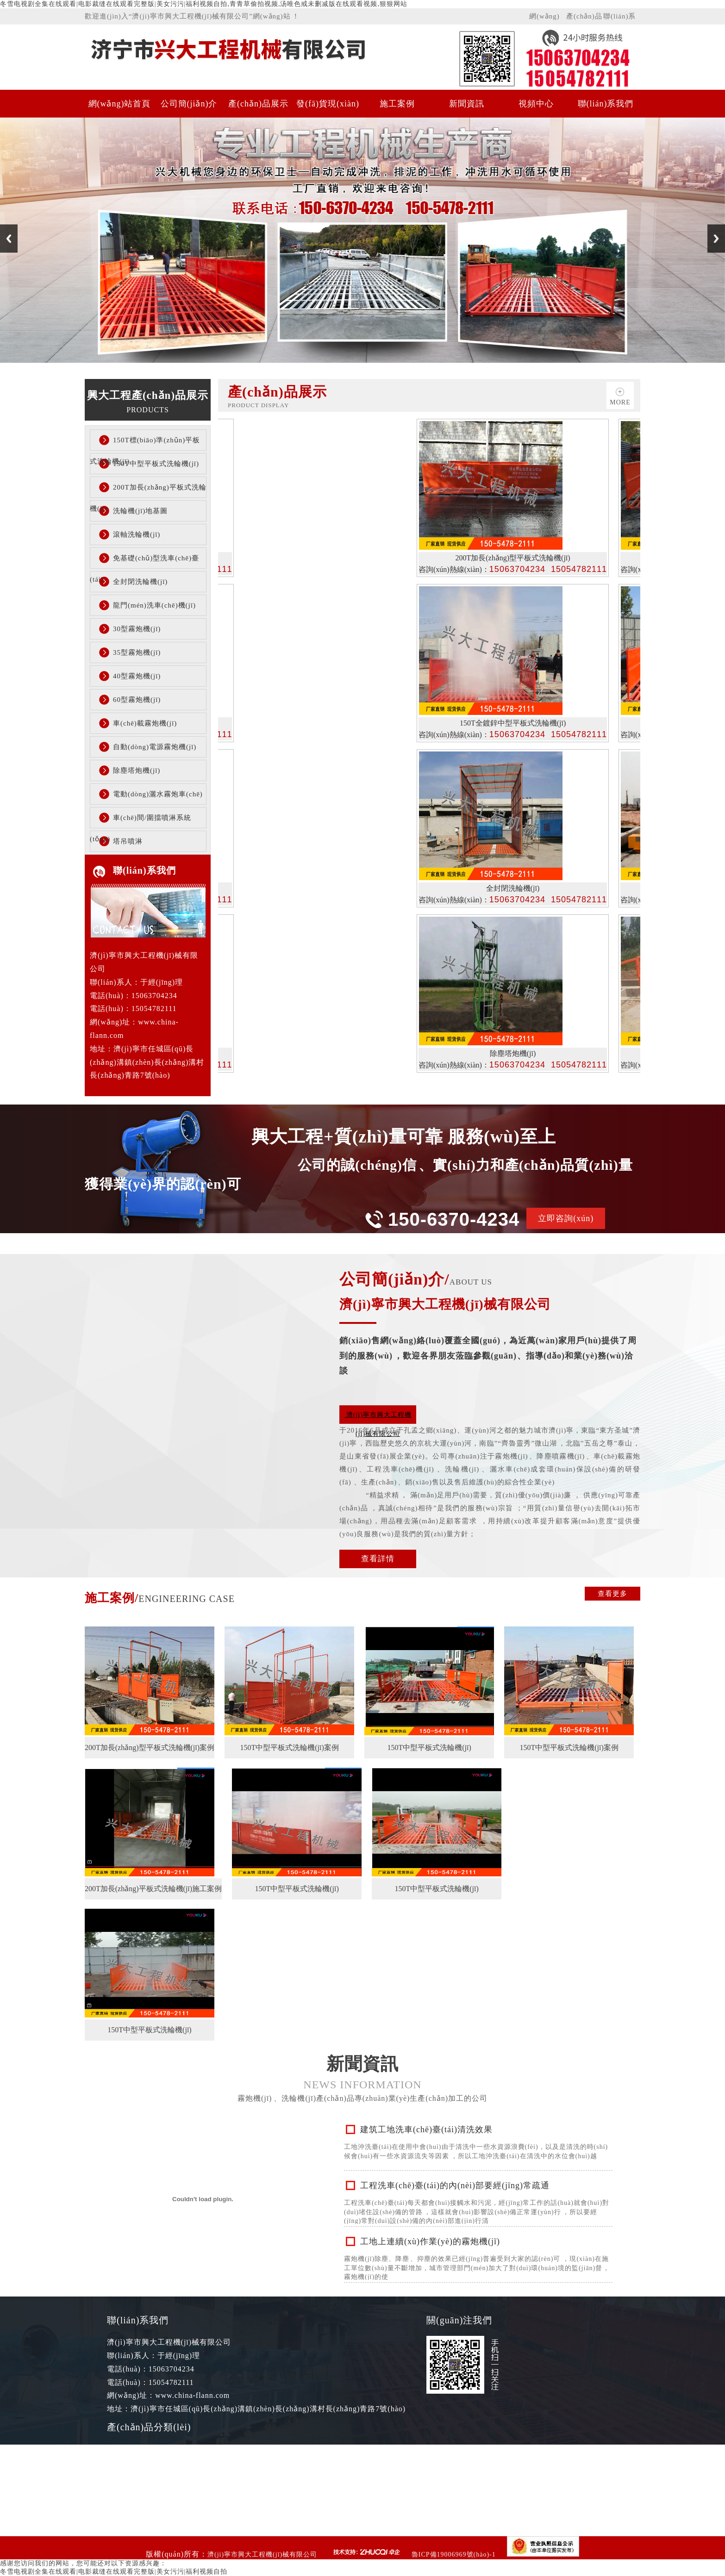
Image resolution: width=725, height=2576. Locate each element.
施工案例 (397, 103)
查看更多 (612, 1593)
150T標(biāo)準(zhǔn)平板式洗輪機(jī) (145, 443)
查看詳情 (377, 1558)
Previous (9, 238)
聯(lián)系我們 (619, 18)
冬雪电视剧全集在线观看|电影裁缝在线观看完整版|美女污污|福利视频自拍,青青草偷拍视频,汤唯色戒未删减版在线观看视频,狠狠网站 (203, 3)
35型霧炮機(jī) (137, 652)
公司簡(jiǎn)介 (189, 103)
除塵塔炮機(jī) (136, 770)
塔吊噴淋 (128, 841)
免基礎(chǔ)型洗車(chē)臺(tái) (144, 561)
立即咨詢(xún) (566, 1218)
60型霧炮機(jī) (137, 699)
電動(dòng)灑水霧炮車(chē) (158, 794)
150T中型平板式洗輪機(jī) (156, 463)
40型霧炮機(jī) (137, 676)
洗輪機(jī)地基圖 (140, 511)
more (620, 402)
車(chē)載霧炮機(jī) (145, 723)
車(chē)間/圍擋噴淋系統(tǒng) (140, 821)
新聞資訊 (466, 103)
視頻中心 (536, 103)
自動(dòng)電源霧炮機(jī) (154, 747)
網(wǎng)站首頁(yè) (546, 18)
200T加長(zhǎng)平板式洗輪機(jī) (148, 491)
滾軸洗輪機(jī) (136, 534)
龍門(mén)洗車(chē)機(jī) (154, 605)
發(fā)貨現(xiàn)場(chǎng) (327, 108)
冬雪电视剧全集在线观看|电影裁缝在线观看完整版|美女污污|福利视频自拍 (113, 2571)
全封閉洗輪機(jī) (140, 581)
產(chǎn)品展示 (584, 18)
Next (716, 238)
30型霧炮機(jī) (137, 629)
